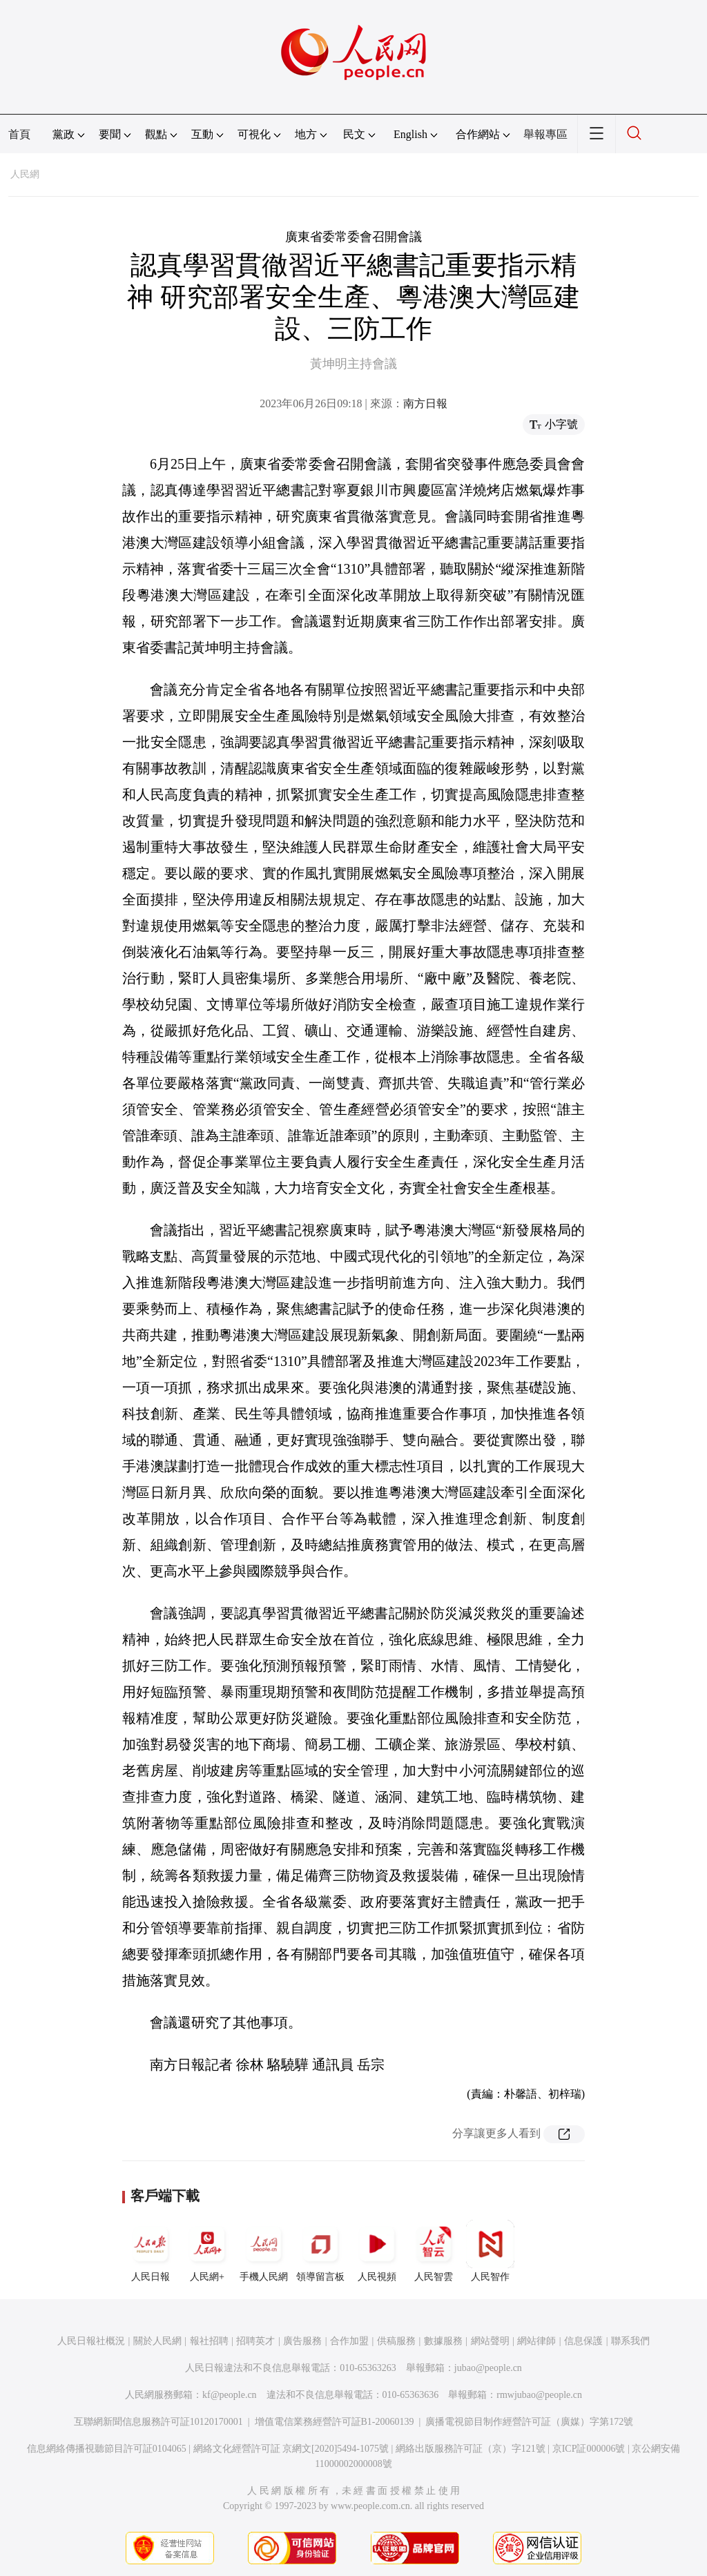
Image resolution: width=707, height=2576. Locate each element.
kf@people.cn (229, 2395)
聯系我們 (630, 2341)
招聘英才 (255, 2341)
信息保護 (583, 2341)
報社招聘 (209, 2341)
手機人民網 (264, 2251)
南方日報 (425, 403)
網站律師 (536, 2341)
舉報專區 (545, 134)
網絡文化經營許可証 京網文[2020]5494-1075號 (291, 2448)
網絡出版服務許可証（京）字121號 (470, 2448)
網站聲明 (490, 2341)
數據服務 (443, 2341)
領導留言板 (320, 2251)
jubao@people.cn (488, 2368)
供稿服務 (396, 2341)
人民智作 (490, 2251)
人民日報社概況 (91, 2341)
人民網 (24, 174)
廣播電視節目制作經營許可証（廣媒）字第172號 (529, 2422)
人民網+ (207, 2251)
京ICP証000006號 (589, 2448)
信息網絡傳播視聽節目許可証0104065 (106, 2448)
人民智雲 (433, 2251)
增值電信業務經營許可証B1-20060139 (334, 2422)
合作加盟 (349, 2341)
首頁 (19, 134)
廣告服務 (302, 2341)
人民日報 (150, 2251)
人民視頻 (377, 2251)
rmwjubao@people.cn (539, 2395)
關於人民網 (157, 2341)
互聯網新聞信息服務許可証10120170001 (158, 2422)
